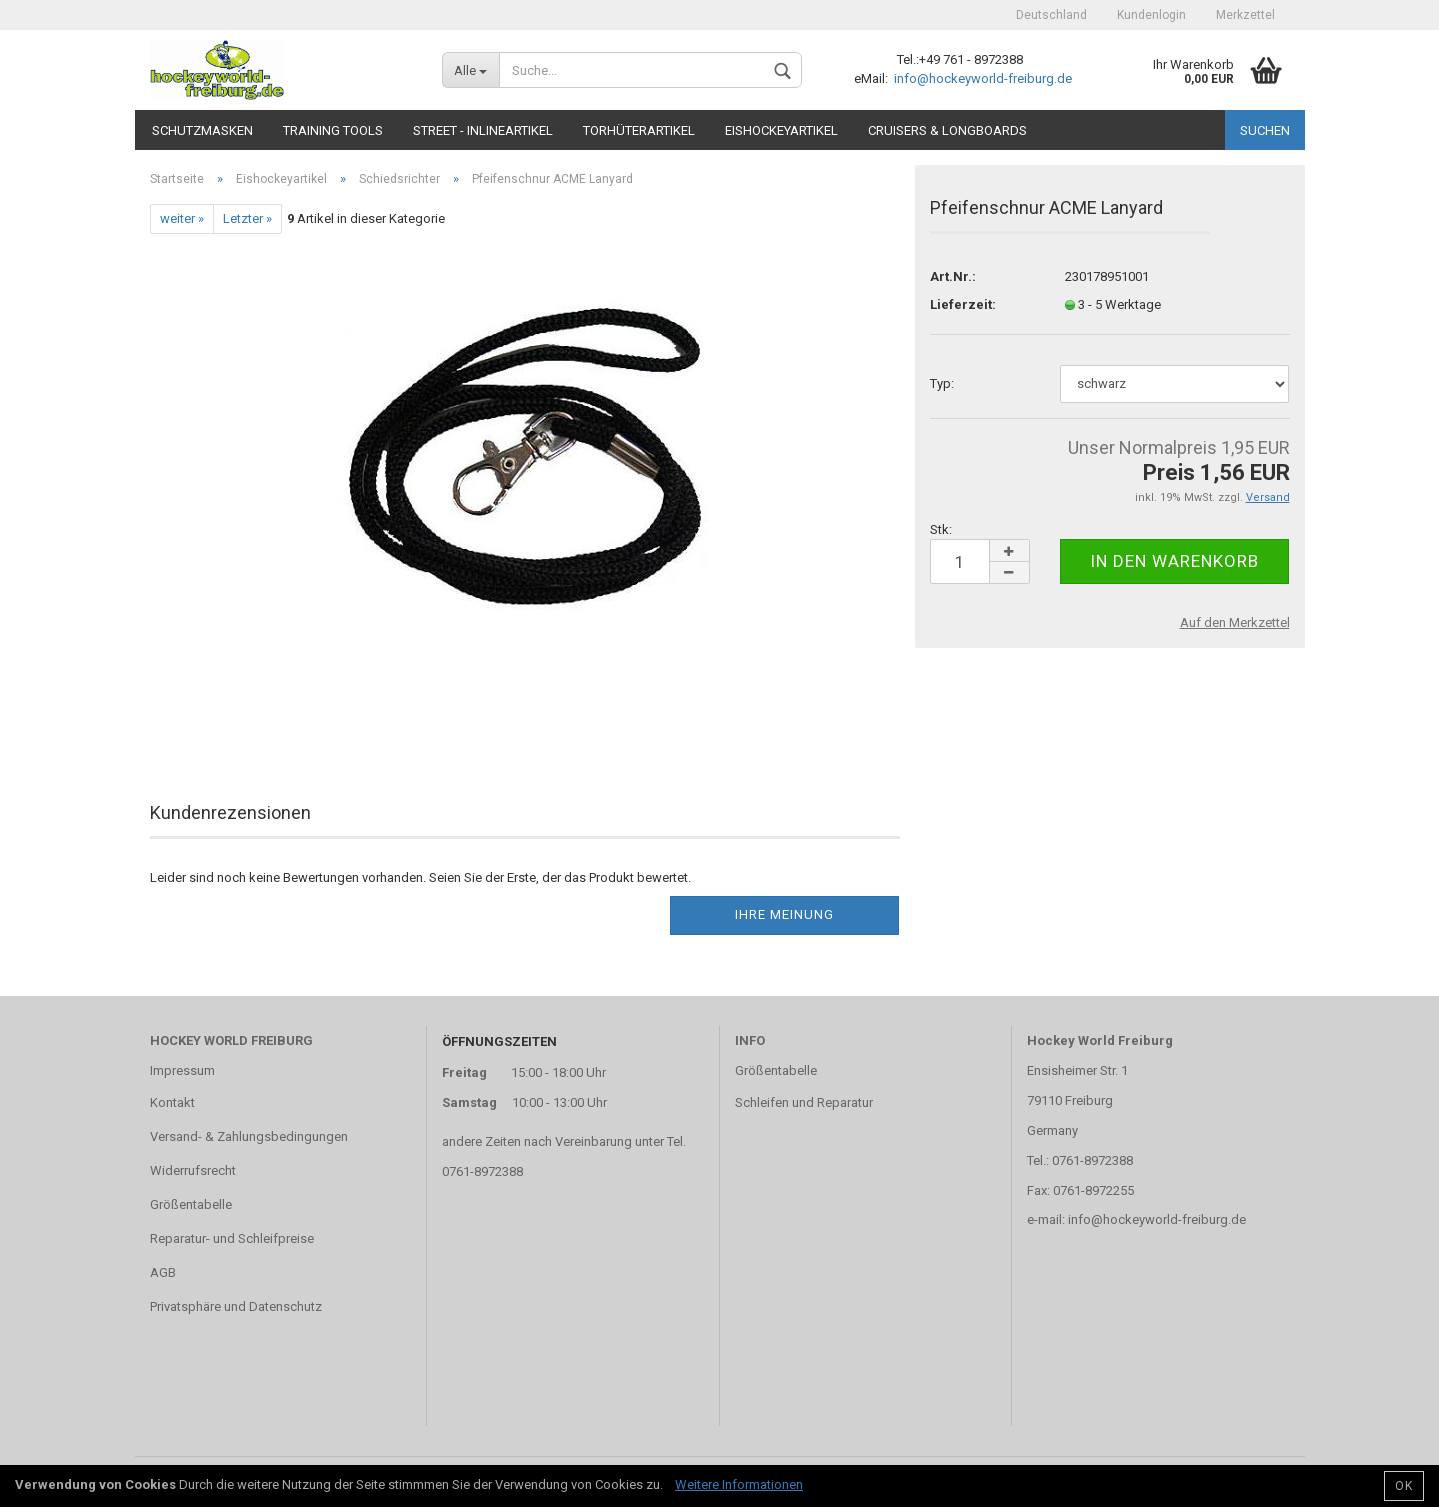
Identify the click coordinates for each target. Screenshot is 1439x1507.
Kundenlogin (1151, 15)
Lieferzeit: (963, 304)
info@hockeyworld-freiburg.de (981, 78)
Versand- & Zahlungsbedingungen (249, 1136)
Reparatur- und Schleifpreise (232, 1238)
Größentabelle (191, 1204)
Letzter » (247, 218)
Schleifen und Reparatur (804, 1102)
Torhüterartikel (639, 130)
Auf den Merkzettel (1235, 622)
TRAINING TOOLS (333, 130)
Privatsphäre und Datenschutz (236, 1306)
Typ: (942, 383)
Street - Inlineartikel (483, 130)
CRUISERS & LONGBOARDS (947, 130)
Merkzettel (1245, 15)
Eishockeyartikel (781, 130)
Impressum (182, 1070)
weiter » (182, 218)
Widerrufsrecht (193, 1170)
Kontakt (172, 1102)
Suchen (1265, 130)
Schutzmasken (202, 130)
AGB (163, 1272)
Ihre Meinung (784, 914)
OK (1404, 1486)
